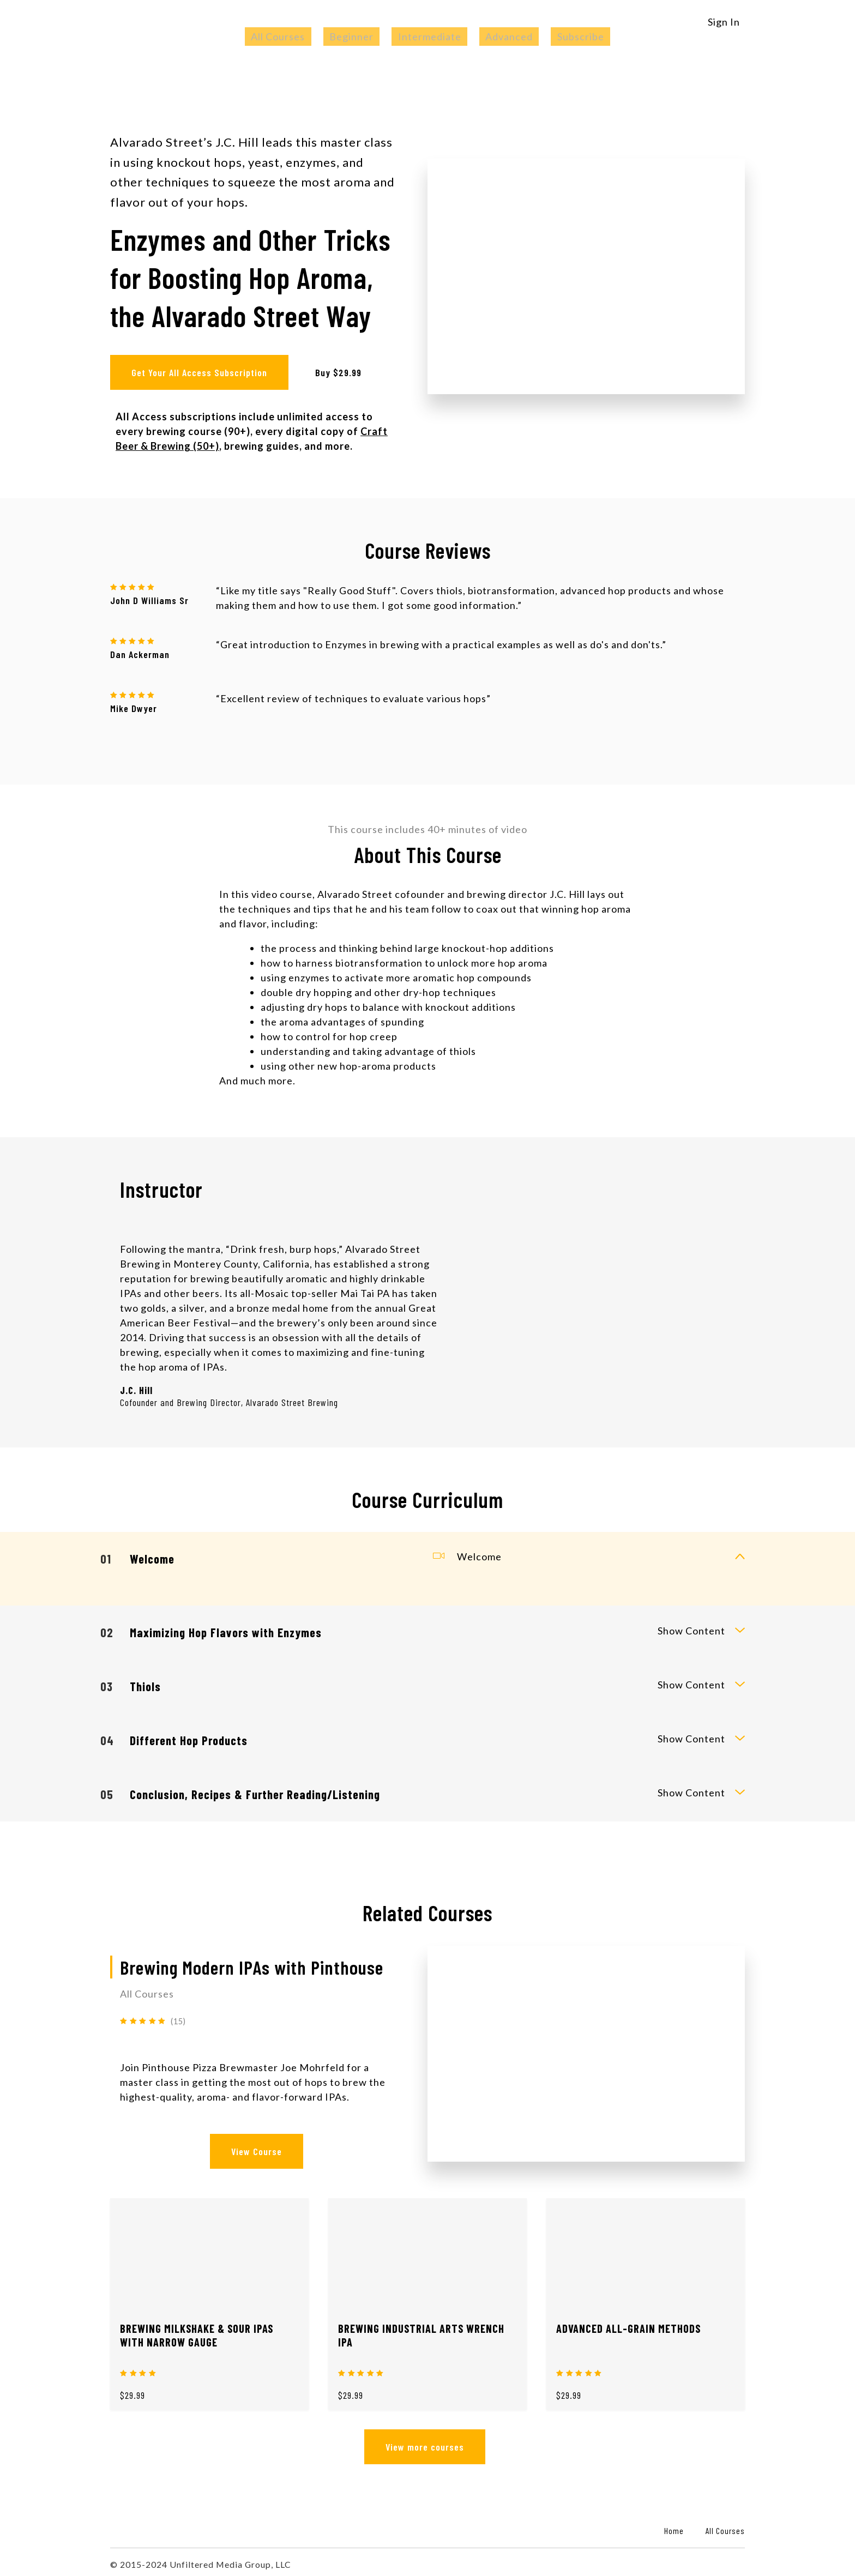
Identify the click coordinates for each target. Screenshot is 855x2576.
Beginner (364, 37)
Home (674, 2526)
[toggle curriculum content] (740, 1554)
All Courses (303, 37)
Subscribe (556, 37)
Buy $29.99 (343, 372)
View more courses (422, 2442)
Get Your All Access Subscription (199, 372)
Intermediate (429, 37)
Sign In (724, 22)
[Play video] (586, 273)
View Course (254, 2147)
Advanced (497, 37)
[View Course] (586, 2049)
